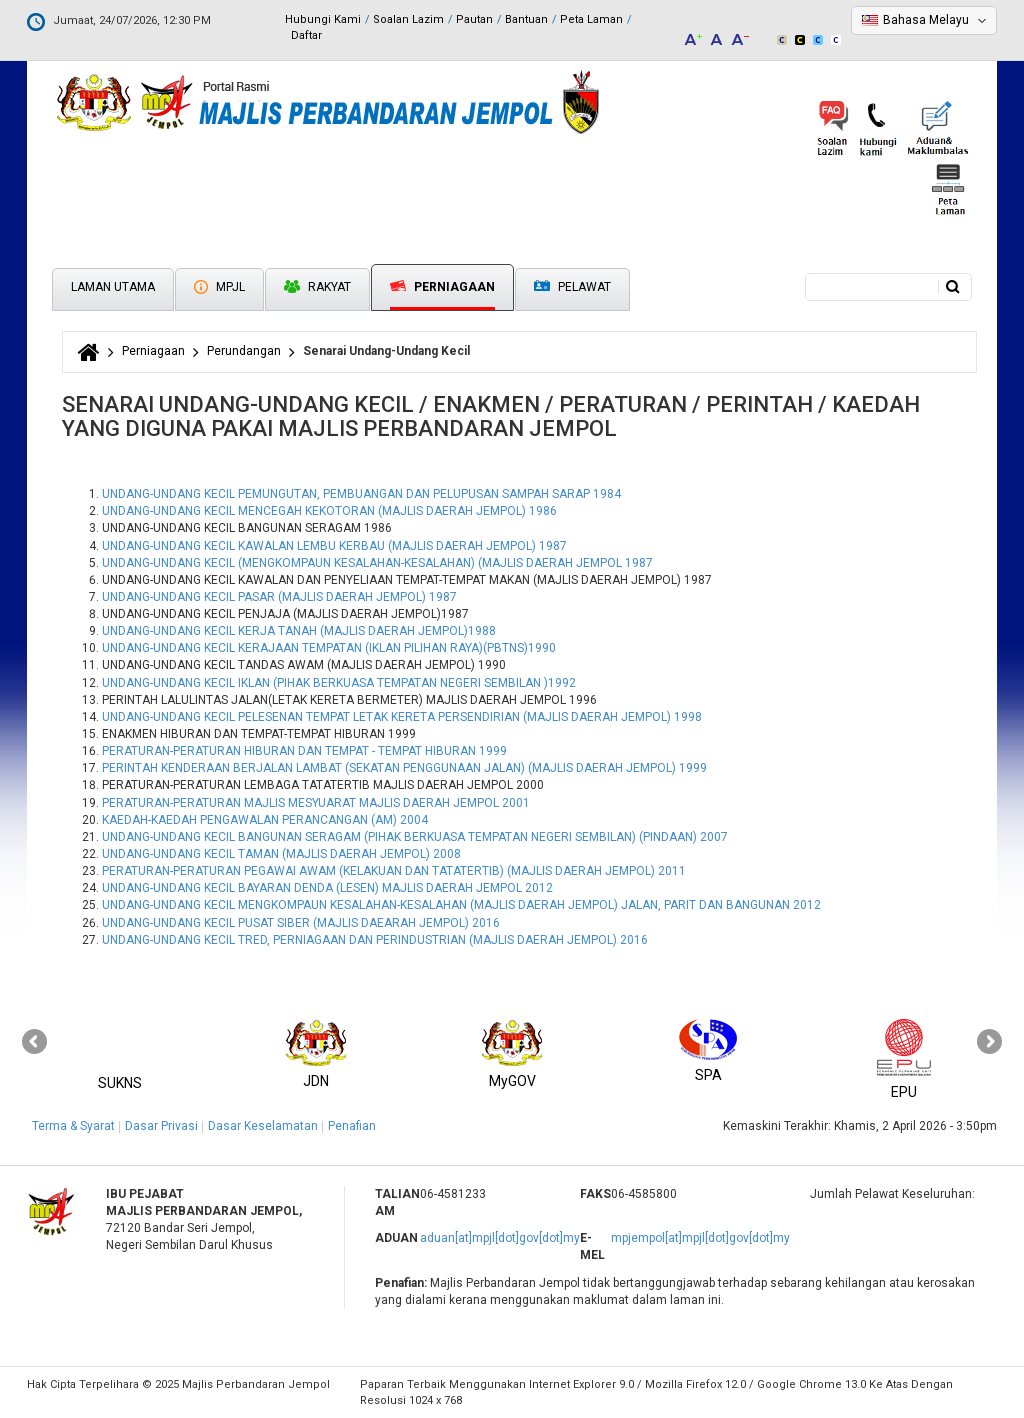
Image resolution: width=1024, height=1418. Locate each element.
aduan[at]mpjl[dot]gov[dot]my (500, 1238)
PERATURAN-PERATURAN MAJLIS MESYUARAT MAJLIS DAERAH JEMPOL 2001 (316, 803)
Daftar (306, 35)
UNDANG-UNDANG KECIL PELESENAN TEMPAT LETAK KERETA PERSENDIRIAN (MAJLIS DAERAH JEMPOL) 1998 (402, 717)
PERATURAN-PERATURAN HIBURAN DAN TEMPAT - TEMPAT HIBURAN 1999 (304, 751)
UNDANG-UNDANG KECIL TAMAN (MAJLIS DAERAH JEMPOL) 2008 (281, 854)
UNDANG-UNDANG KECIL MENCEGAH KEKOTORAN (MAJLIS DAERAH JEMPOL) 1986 (329, 511)
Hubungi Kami (323, 19)
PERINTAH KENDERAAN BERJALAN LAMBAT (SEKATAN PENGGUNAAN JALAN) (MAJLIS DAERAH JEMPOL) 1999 (404, 768)
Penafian (352, 1126)
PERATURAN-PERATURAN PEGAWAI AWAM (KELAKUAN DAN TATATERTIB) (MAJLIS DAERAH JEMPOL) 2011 (394, 871)
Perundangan (244, 351)
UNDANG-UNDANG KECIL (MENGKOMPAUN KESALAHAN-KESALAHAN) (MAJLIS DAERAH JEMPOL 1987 (377, 563)
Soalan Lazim (408, 19)
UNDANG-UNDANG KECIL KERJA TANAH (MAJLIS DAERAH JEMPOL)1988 (299, 631)
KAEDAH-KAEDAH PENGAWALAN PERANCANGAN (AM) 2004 (265, 820)
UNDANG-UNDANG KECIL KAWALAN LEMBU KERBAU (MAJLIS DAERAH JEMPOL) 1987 (334, 546)
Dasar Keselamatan (263, 1126)
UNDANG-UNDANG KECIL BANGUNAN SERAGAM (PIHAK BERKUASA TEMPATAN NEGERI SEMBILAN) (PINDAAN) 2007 (415, 837)
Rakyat (317, 287)
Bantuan (526, 19)
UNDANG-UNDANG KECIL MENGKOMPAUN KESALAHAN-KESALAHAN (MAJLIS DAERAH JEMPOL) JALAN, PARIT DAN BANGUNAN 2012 (461, 905)
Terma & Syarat (73, 1126)
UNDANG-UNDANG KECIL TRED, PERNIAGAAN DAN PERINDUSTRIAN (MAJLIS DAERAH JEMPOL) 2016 (375, 940)
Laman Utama (113, 287)
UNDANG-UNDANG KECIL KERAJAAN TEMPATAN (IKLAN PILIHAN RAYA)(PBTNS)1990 (329, 648)
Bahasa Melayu (926, 20)
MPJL (219, 287)
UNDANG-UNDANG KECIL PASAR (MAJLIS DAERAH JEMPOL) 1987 (279, 597)
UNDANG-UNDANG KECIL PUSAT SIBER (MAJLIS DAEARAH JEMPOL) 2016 (301, 923)
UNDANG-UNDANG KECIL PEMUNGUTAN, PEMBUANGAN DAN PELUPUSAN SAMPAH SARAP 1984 (361, 494)
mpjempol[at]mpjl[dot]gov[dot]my (700, 1238)
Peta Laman (591, 19)
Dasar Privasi (161, 1126)
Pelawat (572, 287)
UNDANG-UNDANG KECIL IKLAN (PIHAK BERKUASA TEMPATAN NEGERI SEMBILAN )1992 (339, 683)
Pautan (474, 19)
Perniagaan (442, 287)
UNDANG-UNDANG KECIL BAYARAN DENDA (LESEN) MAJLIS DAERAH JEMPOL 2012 (327, 888)
